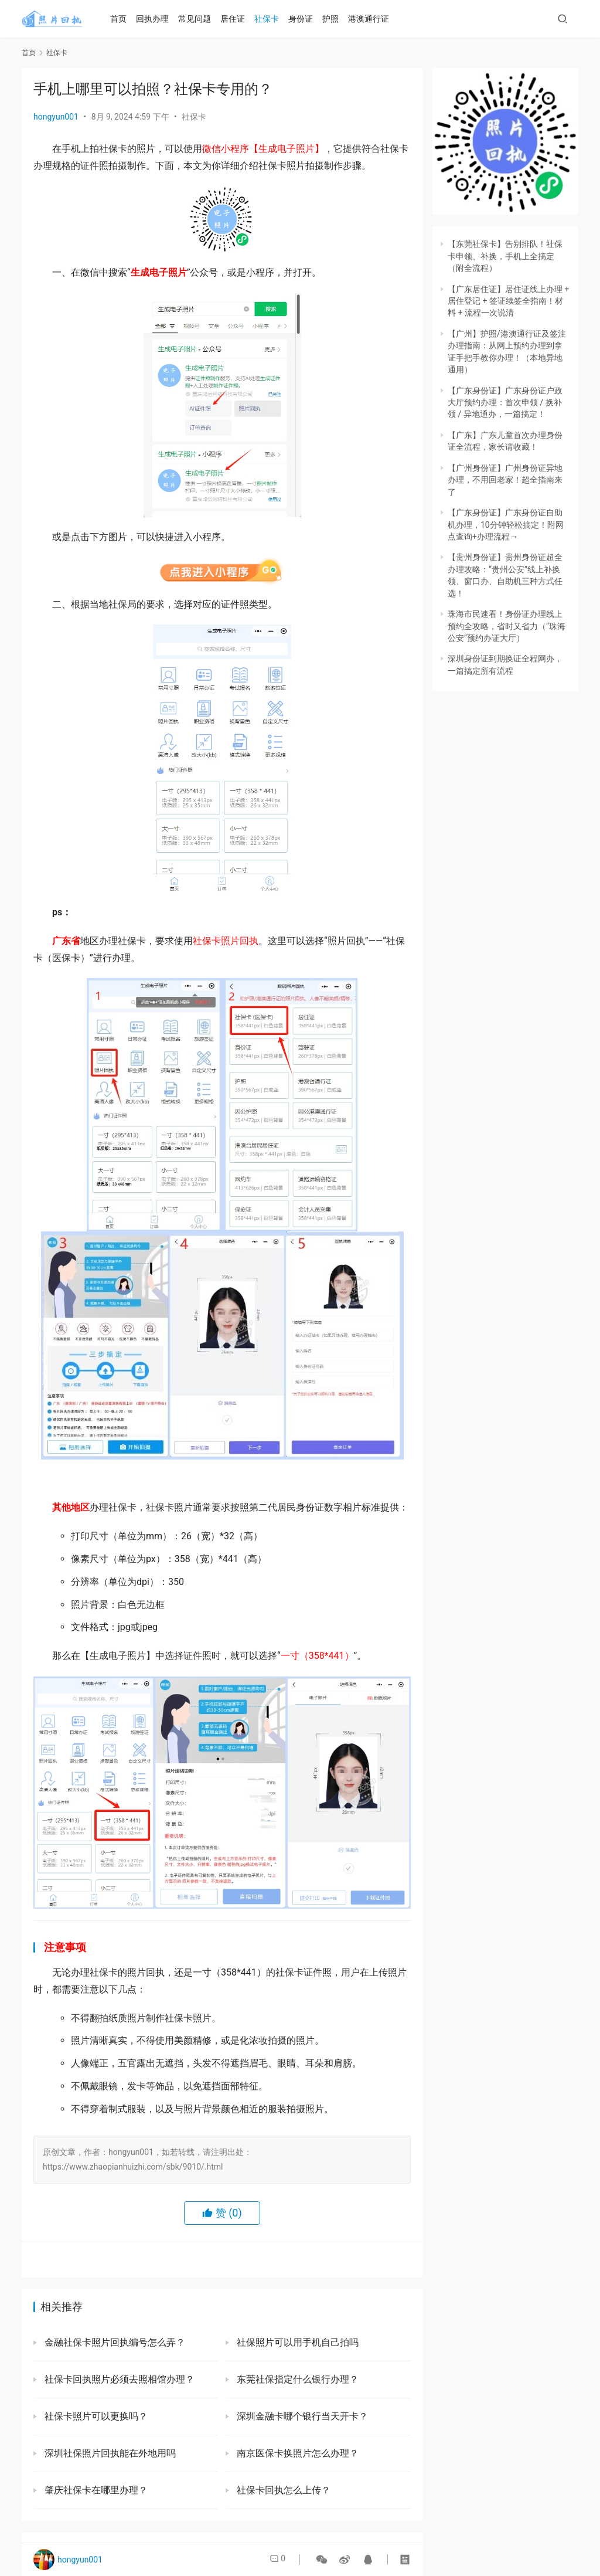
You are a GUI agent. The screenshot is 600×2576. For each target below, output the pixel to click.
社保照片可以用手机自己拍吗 (296, 2342)
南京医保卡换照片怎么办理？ (296, 2453)
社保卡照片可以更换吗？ (95, 2416)
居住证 (238, 18)
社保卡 (272, 18)
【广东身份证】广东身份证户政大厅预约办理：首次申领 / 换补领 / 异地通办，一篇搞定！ (505, 402)
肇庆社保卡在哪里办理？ (95, 2490)
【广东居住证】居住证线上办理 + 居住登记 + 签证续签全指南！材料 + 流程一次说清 (508, 301)
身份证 (306, 18)
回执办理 (157, 18)
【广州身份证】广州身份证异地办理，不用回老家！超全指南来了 (505, 480)
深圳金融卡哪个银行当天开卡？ (301, 2416)
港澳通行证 (373, 18)
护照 (336, 18)
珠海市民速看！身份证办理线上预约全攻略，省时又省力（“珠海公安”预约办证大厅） (506, 626)
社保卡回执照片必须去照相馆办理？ (118, 2379)
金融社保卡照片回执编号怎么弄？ (113, 2342)
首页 (123, 18)
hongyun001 (56, 116)
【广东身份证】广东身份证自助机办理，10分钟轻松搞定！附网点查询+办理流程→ (506, 524)
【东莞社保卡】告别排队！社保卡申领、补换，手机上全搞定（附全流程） (505, 256)
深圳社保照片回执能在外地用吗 (109, 2453)
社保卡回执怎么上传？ (282, 2490)
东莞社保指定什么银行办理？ (296, 2379)
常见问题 (199, 18)
